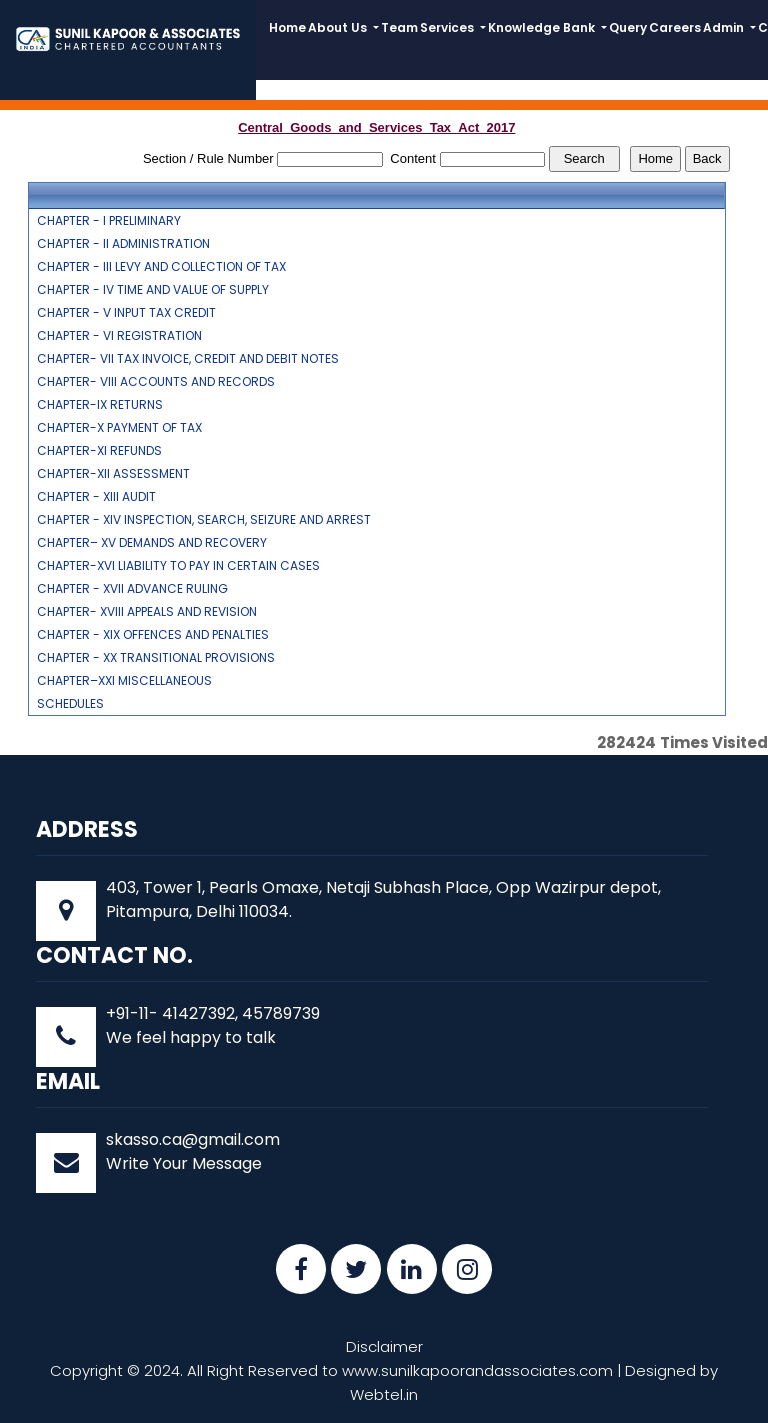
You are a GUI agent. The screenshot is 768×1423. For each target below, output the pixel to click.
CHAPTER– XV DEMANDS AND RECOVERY (152, 543)
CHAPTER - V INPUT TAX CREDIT (126, 313)
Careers (675, 27)
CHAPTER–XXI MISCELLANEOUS (124, 681)
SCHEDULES (70, 704)
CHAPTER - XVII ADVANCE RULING (132, 589)
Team (399, 27)
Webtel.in (384, 1394)
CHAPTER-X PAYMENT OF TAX (119, 428)
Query (628, 27)
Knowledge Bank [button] (543, 27)
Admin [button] (725, 27)
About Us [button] (339, 27)
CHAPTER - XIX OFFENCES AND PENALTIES (153, 635)
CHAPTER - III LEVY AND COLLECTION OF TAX (161, 267)
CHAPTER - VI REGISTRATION (119, 336)
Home (287, 27)
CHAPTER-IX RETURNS (100, 405)
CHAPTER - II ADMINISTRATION (123, 244)
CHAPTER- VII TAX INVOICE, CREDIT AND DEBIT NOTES (188, 359)
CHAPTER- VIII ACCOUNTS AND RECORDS (156, 382)
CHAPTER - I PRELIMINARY (109, 221)
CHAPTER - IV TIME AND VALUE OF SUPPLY (153, 290)
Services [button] (448, 27)
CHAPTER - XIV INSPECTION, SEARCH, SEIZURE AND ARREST (204, 520)
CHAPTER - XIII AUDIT (96, 497)
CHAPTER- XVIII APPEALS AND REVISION (147, 612)
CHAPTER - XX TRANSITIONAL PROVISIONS (156, 658)
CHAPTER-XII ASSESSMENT (113, 474)
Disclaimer (384, 1346)
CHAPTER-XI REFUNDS (99, 451)
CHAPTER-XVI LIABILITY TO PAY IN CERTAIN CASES (178, 566)
